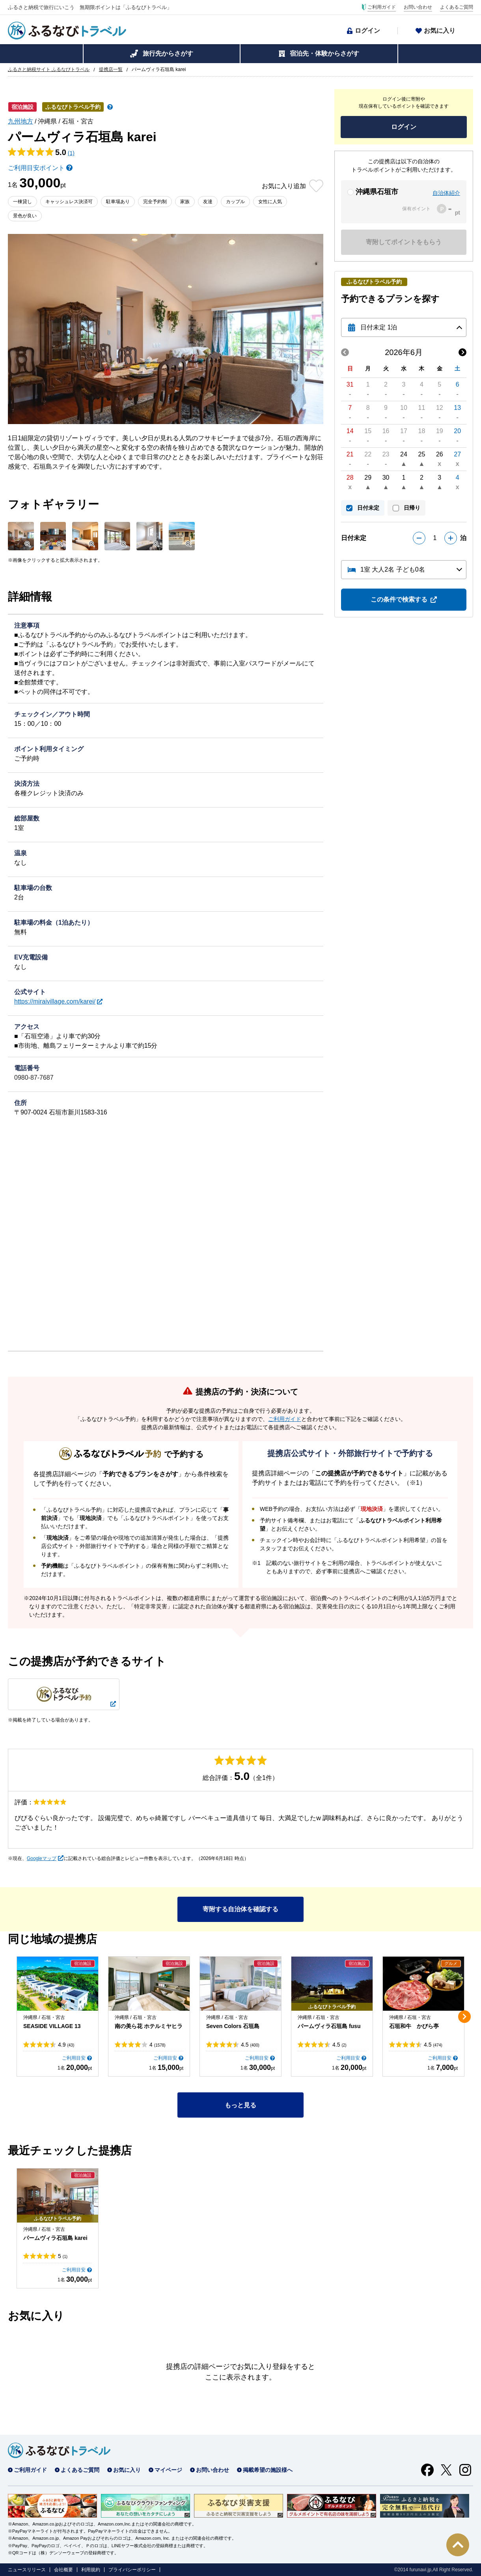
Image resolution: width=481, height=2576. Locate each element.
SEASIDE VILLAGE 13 (51, 2026)
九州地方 (20, 121)
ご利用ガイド (381, 7)
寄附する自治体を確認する (240, 1909)
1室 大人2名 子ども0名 (392, 569)
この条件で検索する (399, 599)
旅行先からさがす (168, 53)
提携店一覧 (111, 69)
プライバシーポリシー (132, 2569)
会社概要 (63, 2569)
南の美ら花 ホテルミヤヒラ (149, 2026)
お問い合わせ (418, 7)
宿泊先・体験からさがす (324, 53)
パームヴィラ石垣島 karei (55, 2238)
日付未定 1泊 (378, 327)
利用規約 (90, 2569)
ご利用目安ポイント (36, 168)
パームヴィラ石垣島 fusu (329, 2026)
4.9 (66, 2044)
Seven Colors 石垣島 (232, 2026)
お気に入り (439, 30)
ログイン (367, 30)
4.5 (250, 2044)
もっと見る (240, 2105)
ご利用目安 (74, 2058)
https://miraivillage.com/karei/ (54, 1001)
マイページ (168, 2470)
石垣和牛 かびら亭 (414, 2026)
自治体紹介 (446, 193)
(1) (71, 153)
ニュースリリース (27, 2569)
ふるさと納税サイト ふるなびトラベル (48, 69)
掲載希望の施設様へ (268, 2470)
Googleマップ (41, 1858)
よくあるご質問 (456, 7)
